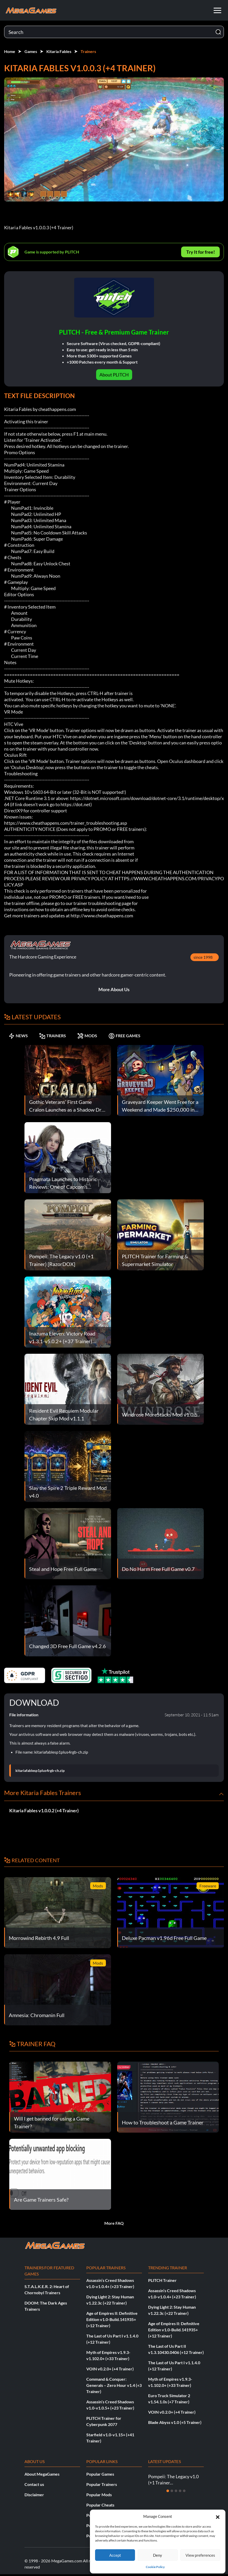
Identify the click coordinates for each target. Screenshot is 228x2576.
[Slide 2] (172, 2491)
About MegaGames (42, 2474)
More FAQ (114, 2223)
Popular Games (100, 2474)
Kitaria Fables (58, 51)
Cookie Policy (155, 2567)
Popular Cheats (100, 2504)
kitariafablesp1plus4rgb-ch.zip (40, 1770)
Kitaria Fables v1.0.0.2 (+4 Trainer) (44, 1810)
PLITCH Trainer (162, 2280)
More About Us (114, 989)
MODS (87, 1035)
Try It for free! (200, 252)
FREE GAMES (124, 1035)
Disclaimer (34, 2494)
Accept (115, 2555)
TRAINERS (52, 1035)
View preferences (200, 2555)
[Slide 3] (176, 2491)
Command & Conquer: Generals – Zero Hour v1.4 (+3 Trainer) (114, 2385)
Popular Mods (99, 2494)
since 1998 (203, 957)
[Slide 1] (167, 2491)
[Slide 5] (184, 2491)
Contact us (34, 2484)
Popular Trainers (101, 2484)
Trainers (88, 51)
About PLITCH (114, 374)
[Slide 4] (180, 2491)
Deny (157, 2555)
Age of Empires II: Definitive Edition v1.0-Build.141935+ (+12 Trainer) (112, 2319)
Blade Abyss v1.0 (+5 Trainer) (174, 2422)
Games (30, 51)
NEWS (18, 1035)
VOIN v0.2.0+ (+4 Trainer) (110, 2368)
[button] (217, 2516)
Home (9, 51)
